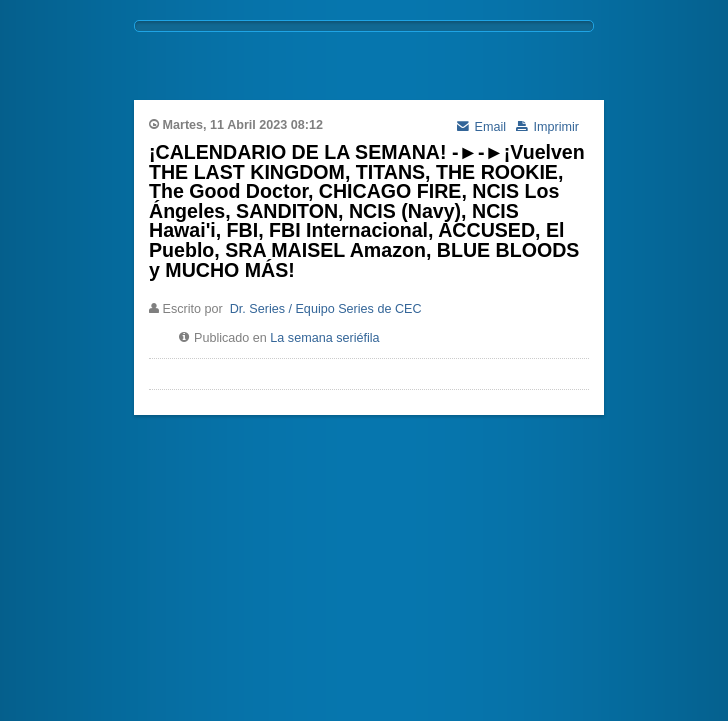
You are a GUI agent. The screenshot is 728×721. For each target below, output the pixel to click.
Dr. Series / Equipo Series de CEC (326, 309)
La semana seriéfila (324, 338)
